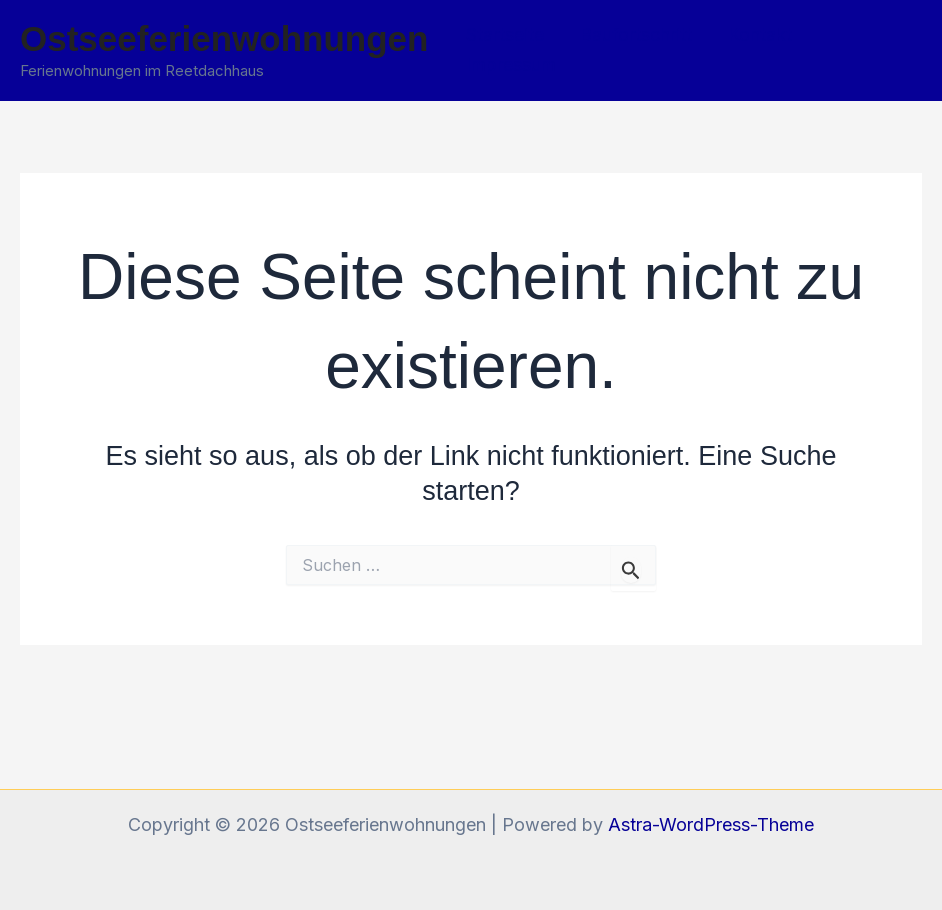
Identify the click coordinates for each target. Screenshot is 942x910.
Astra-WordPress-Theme (711, 824)
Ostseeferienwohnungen (224, 38)
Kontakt (760, 34)
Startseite (505, 34)
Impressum (511, 64)
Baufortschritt (636, 34)
